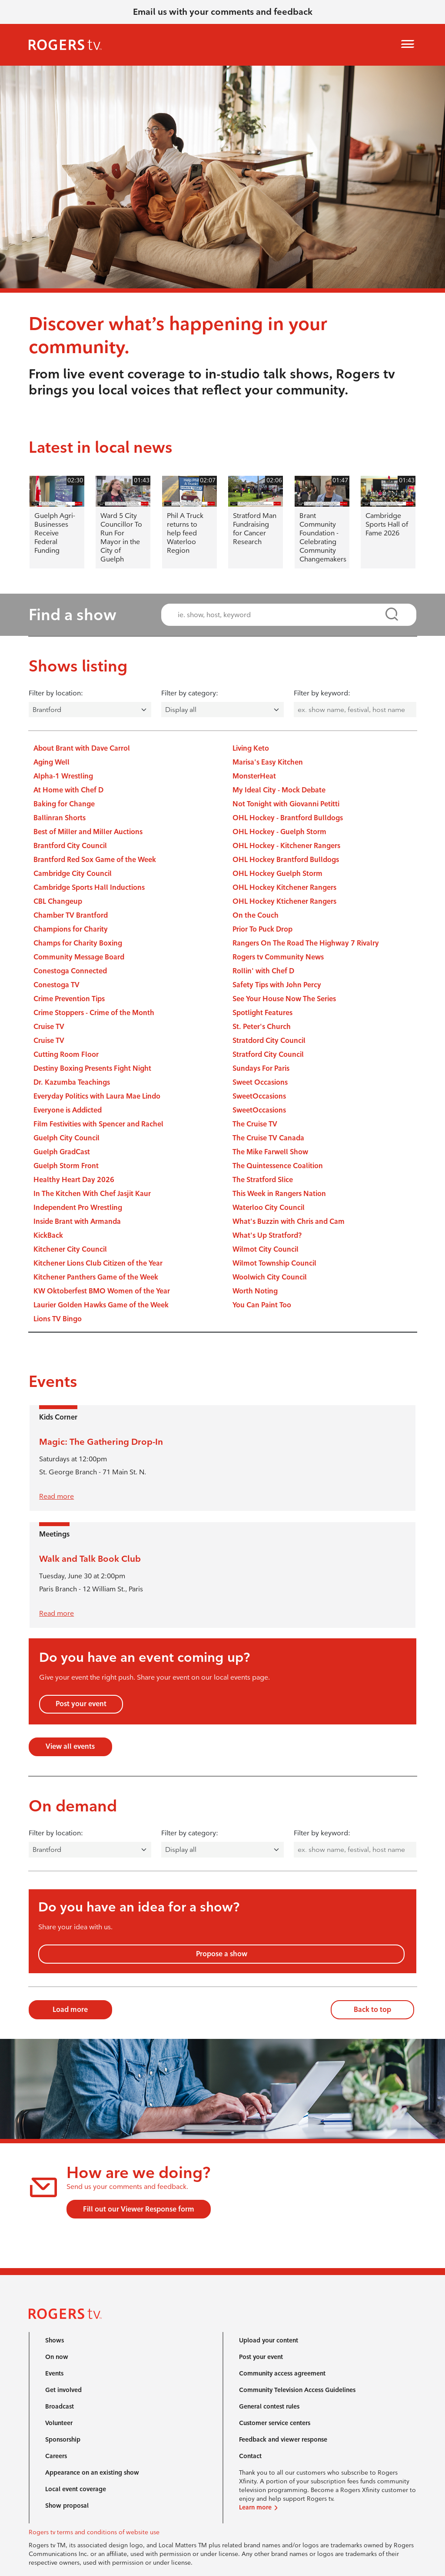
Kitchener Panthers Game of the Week (95, 1277)
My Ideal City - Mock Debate (278, 790)
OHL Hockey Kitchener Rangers (284, 887)
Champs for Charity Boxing (77, 943)
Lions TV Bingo (57, 1319)
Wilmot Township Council (274, 1263)
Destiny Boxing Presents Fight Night (92, 1068)
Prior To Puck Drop (262, 929)
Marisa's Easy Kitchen (267, 762)
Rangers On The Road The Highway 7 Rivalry (305, 943)
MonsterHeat (254, 776)
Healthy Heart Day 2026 (73, 1180)
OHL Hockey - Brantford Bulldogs (287, 818)
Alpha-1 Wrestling (63, 776)
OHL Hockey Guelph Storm (277, 873)
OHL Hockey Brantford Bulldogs (285, 859)
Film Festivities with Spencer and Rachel (98, 1124)
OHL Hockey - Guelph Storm (279, 832)
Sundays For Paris (260, 1068)
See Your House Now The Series (284, 999)
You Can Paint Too (261, 1305)
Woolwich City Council (269, 1277)
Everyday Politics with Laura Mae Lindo (96, 1096)
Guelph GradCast (61, 1152)
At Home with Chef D (68, 790)
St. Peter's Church (261, 1026)
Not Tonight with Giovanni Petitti (285, 804)
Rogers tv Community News (278, 957)
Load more (70, 2009)
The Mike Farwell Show (270, 1152)
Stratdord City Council (269, 1040)
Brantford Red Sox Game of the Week (94, 859)
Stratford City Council (268, 1054)
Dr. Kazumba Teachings (71, 1082)
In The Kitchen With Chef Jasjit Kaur (92, 1193)
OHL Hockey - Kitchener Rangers (286, 846)
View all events (70, 1746)
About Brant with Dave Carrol (81, 748)
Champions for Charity (70, 929)
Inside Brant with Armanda (77, 1221)
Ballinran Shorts (59, 818)
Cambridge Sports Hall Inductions (89, 887)
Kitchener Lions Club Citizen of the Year (98, 1263)
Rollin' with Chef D (263, 971)
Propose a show (221, 1954)
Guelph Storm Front (66, 1166)
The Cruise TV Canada (268, 1138)
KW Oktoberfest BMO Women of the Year (101, 1291)
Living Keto (250, 748)
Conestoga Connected (70, 971)
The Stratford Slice (262, 1180)
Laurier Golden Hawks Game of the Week (101, 1305)
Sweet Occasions (260, 1082)
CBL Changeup (57, 901)
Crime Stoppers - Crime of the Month (93, 1013)
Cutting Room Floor (66, 1054)
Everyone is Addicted (67, 1110)
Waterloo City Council (268, 1207)
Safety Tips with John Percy (276, 985)
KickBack (48, 1235)
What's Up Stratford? (267, 1235)
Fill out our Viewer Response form (138, 2209)
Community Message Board (78, 957)
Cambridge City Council (72, 873)
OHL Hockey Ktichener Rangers (284, 901)
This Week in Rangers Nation (279, 1193)
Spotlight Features (262, 1013)
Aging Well (51, 762)
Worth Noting (255, 1291)
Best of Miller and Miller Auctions (88, 832)
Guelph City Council (66, 1138)
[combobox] (281, 615)
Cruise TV (48, 1026)
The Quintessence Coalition (277, 1166)
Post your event (81, 1704)
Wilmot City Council (265, 1249)
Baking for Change (64, 804)
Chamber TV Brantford (70, 915)
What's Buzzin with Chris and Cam (288, 1221)
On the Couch (255, 915)
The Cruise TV (254, 1124)
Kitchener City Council (70, 1249)
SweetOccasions (259, 1096)
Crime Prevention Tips (69, 999)
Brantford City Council (70, 846)
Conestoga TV (56, 985)
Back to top (372, 2009)
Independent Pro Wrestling (77, 1207)
